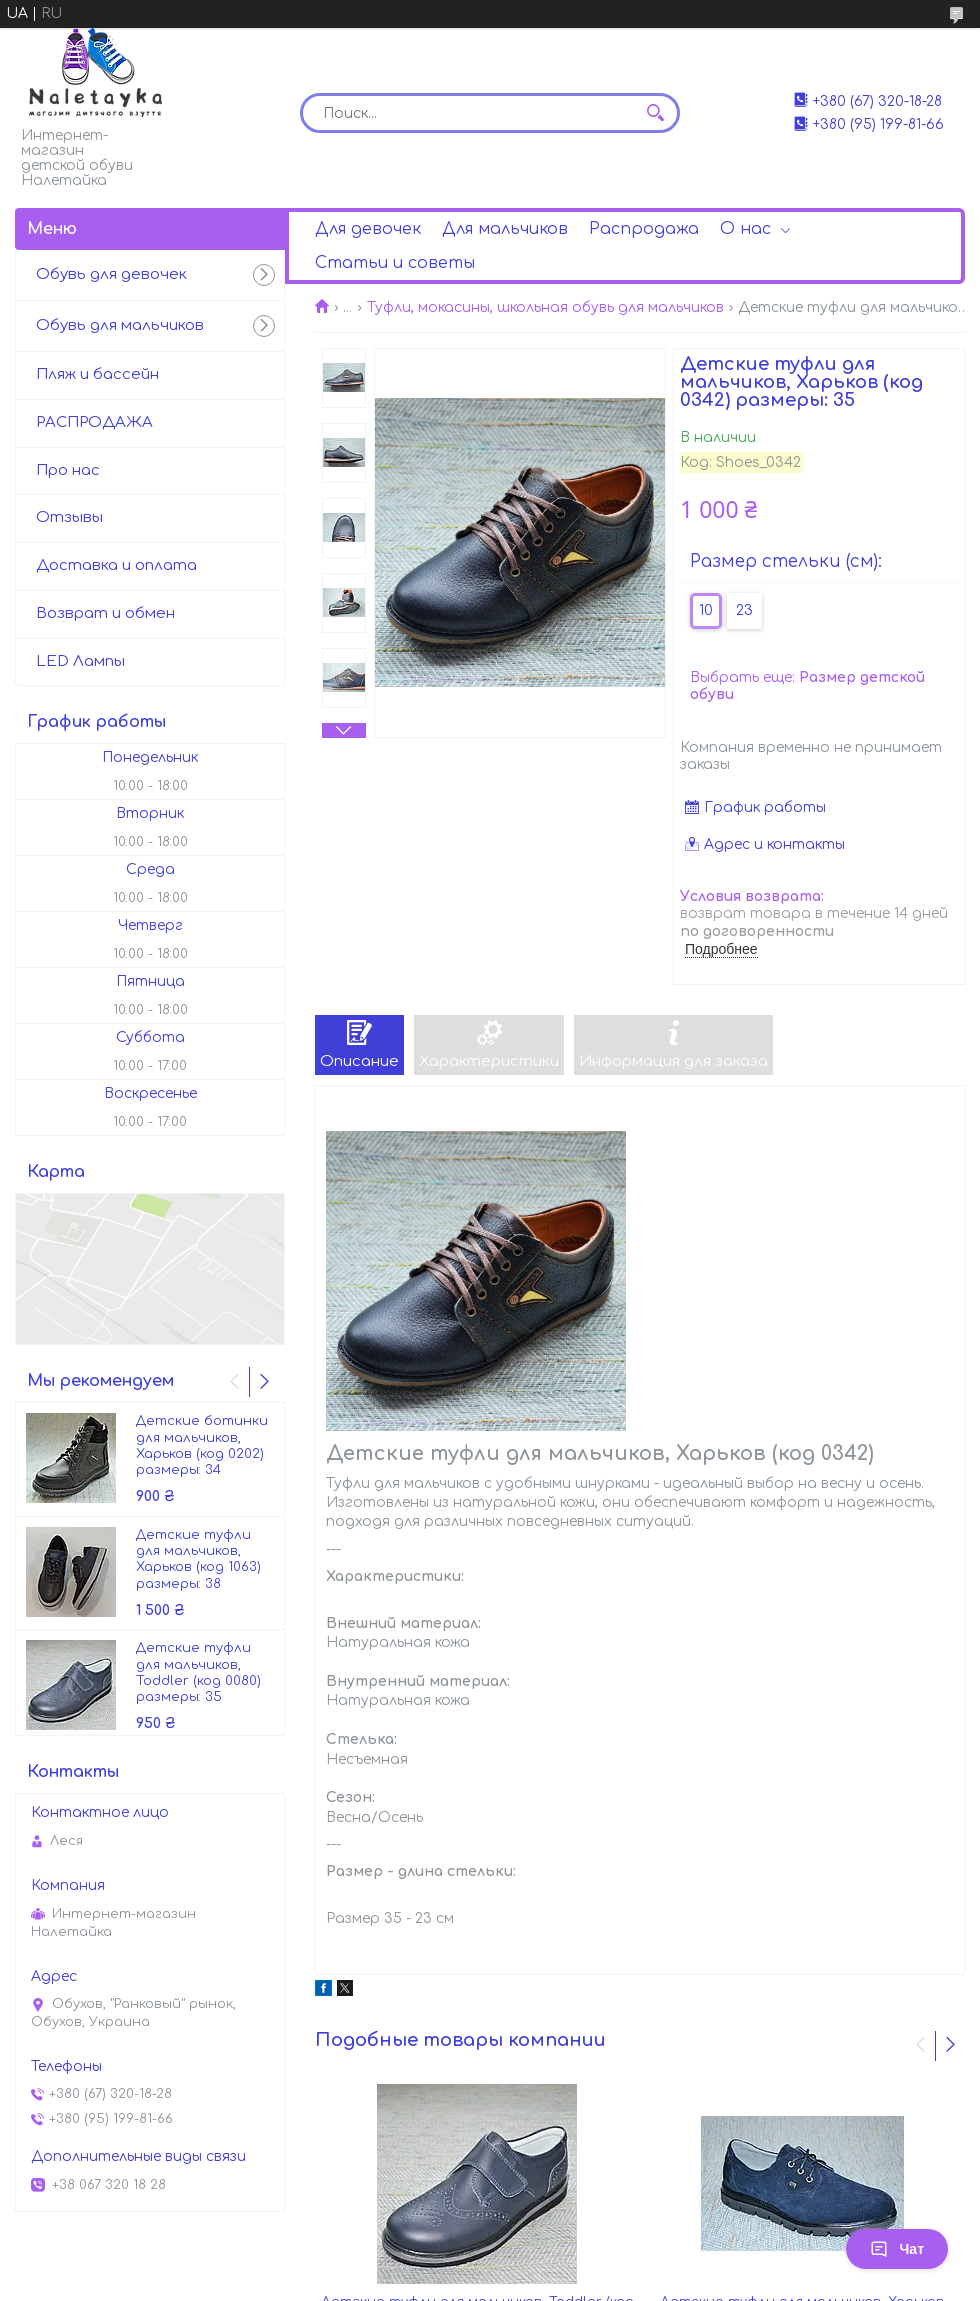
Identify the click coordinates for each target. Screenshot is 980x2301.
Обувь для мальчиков (120, 325)
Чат (897, 2249)
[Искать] (655, 113)
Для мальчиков (505, 229)
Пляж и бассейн (97, 374)
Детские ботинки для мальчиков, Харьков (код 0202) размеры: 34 (202, 1445)
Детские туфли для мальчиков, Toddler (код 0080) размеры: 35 (198, 1672)
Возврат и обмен (105, 613)
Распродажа (644, 229)
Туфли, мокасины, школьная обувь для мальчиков (545, 307)
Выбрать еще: (807, 686)
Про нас (68, 470)
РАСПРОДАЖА (94, 422)
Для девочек (368, 229)
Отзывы (69, 517)
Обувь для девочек (111, 274)
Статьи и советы (395, 263)
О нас (745, 229)
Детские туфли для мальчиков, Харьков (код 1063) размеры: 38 (198, 1559)
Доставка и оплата (116, 565)
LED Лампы (80, 661)
